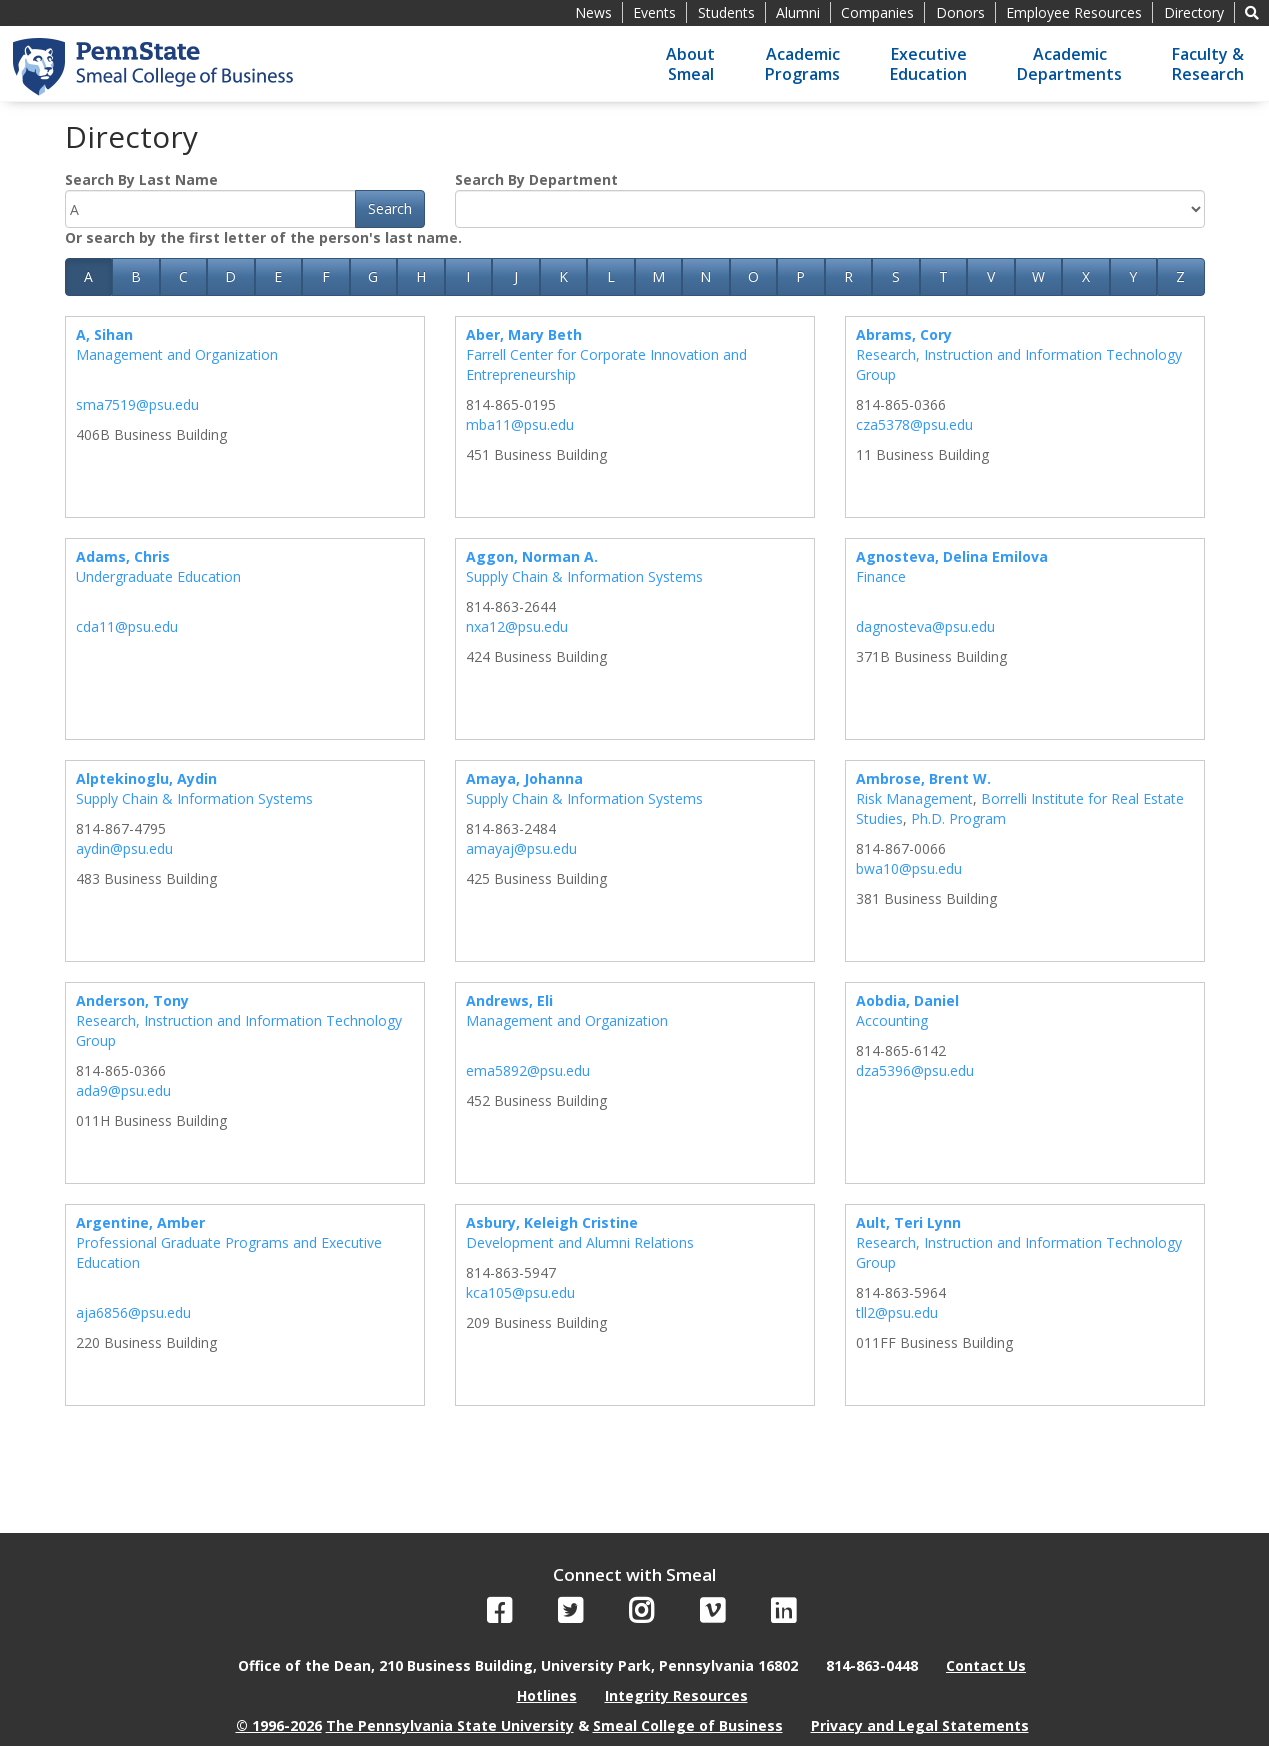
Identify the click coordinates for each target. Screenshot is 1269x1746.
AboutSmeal (690, 64)
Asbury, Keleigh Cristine (552, 1222)
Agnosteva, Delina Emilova (952, 556)
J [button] (516, 276)
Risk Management (914, 798)
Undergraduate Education (158, 576)
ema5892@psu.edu (528, 1070)
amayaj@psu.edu (521, 848)
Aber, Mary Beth (524, 334)
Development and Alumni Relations (580, 1242)
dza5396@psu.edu (915, 1070)
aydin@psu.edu (124, 848)
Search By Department (536, 179)
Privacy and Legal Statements (920, 1725)
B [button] (136, 276)
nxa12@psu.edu (517, 626)
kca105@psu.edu (520, 1292)
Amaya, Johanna (524, 778)
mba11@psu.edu (520, 424)
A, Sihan (104, 334)
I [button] (468, 276)
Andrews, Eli (509, 1000)
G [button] (373, 276)
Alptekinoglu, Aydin (146, 778)
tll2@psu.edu (897, 1312)
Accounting (892, 1020)
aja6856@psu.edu (133, 1312)
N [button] (705, 276)
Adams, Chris (123, 556)
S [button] (896, 276)
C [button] (183, 276)
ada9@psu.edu (123, 1090)
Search (390, 208)
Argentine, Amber (140, 1222)
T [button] (943, 276)
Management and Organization (177, 354)
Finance (881, 576)
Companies (877, 12)
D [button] (230, 276)
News (593, 12)
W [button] (1038, 276)
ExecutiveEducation (928, 64)
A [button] (88, 276)
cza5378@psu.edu (914, 424)
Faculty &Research (1208, 64)
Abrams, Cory (904, 334)
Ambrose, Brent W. (923, 778)
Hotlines (547, 1695)
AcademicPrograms (802, 64)
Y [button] (1133, 276)
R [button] (848, 276)
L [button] (611, 276)
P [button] (800, 276)
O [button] (753, 276)
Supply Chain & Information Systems (584, 576)
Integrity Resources (676, 1695)
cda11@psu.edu (127, 626)
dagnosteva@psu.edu (925, 626)
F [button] (326, 276)
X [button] (1086, 276)
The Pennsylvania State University (450, 1725)
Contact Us (986, 1665)
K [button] (563, 276)
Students (726, 12)
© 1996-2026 (279, 1725)
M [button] (658, 276)
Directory (1194, 12)
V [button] (991, 276)
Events (654, 12)
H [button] (421, 276)
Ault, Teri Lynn (908, 1222)
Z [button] (1180, 276)
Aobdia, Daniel (907, 1000)
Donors (960, 12)
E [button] (278, 276)
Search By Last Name (141, 179)
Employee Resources (1074, 12)
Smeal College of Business (688, 1725)
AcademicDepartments (1069, 64)
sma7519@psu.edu (137, 404)
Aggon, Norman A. (532, 556)
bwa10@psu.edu (909, 868)
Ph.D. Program (958, 818)
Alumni (798, 12)
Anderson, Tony (132, 1000)
